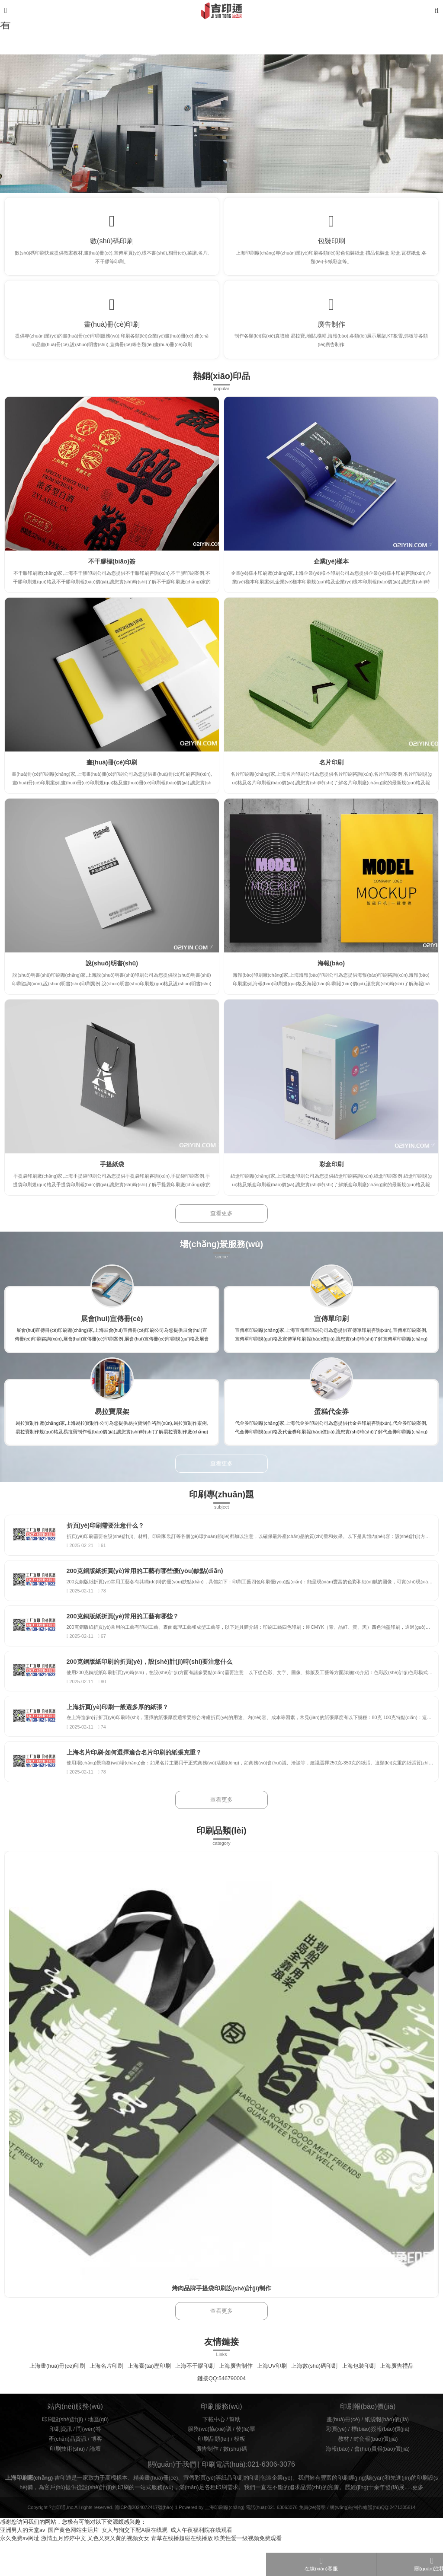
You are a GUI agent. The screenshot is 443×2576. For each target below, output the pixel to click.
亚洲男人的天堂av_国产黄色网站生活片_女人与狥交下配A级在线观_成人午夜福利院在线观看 (116, 2563)
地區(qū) (98, 2453)
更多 (418, 2521)
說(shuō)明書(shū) (112, 975)
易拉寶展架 (112, 1424)
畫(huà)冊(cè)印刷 (112, 334)
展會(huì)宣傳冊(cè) (112, 1331)
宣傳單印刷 (331, 1331)
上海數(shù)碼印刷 (314, 2399)
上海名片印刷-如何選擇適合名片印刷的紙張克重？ (141, 1783)
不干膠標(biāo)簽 (111, 573)
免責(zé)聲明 (312, 2540)
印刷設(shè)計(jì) (62, 2453)
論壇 (95, 2482)
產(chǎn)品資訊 (67, 2472)
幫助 (235, 2453)
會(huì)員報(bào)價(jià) (382, 2482)
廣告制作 (331, 334)
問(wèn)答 (88, 2462)
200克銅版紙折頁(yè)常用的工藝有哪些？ (130, 1637)
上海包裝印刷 (359, 2399)
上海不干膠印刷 (195, 2399)
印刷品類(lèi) (213, 2472)
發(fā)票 (245, 2462)
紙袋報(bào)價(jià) (387, 2453)
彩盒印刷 (331, 1176)
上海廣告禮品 (397, 2399)
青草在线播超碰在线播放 (182, 2572)
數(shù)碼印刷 (112, 244)
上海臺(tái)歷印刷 (149, 2399)
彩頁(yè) (336, 2462)
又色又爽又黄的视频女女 (118, 2572)
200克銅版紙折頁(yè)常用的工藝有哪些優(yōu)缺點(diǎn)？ (152, 1588)
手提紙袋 (112, 1176)
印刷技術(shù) (67, 2482)
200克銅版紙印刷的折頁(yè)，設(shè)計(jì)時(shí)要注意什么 (157, 1686)
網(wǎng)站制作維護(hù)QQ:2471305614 (372, 2540)
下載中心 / (216, 2453)
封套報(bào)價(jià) (375, 2472)
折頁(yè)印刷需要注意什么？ (113, 1540)
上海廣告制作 (236, 2399)
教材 (343, 2472)
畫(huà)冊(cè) (343, 2453)
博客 (96, 2472)
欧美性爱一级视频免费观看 (248, 2572)
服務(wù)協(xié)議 (209, 2462)
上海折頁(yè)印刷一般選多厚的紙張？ (125, 1735)
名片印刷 (331, 774)
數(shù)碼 (235, 2482)
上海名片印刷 (106, 2399)
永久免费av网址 (19, 2572)
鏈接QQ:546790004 (221, 2412)
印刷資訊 (60, 2462)
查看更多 (221, 1226)
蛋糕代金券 (331, 1424)
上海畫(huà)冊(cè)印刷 (57, 2399)
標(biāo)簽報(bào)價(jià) (380, 2462)
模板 (239, 2472)
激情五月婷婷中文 (63, 2572)
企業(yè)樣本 (331, 573)
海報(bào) (331, 975)
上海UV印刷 (272, 2399)
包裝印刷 (331, 244)
